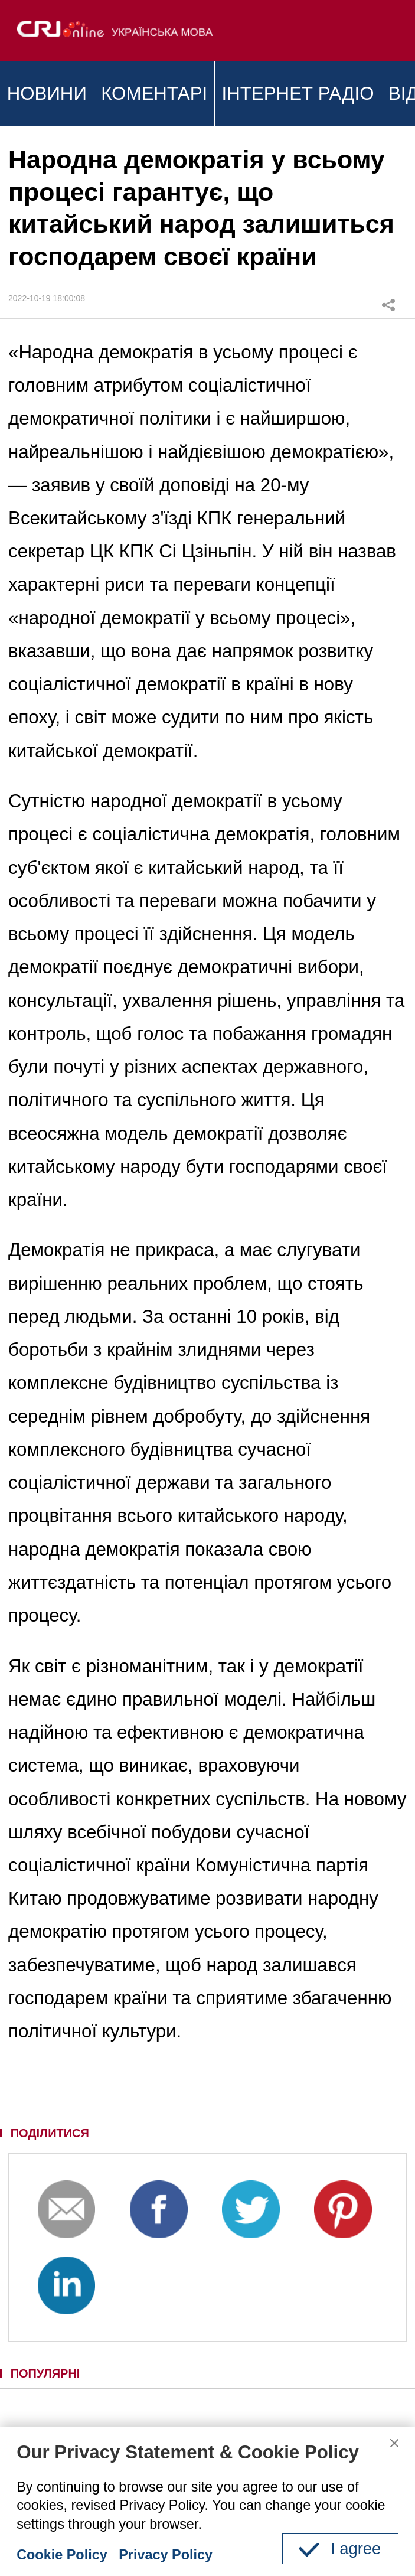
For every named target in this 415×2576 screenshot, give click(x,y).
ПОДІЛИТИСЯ (50, 2133)
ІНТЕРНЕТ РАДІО (298, 93)
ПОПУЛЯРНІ (45, 2373)
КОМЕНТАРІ (154, 93)
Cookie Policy (62, 2554)
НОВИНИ (47, 93)
